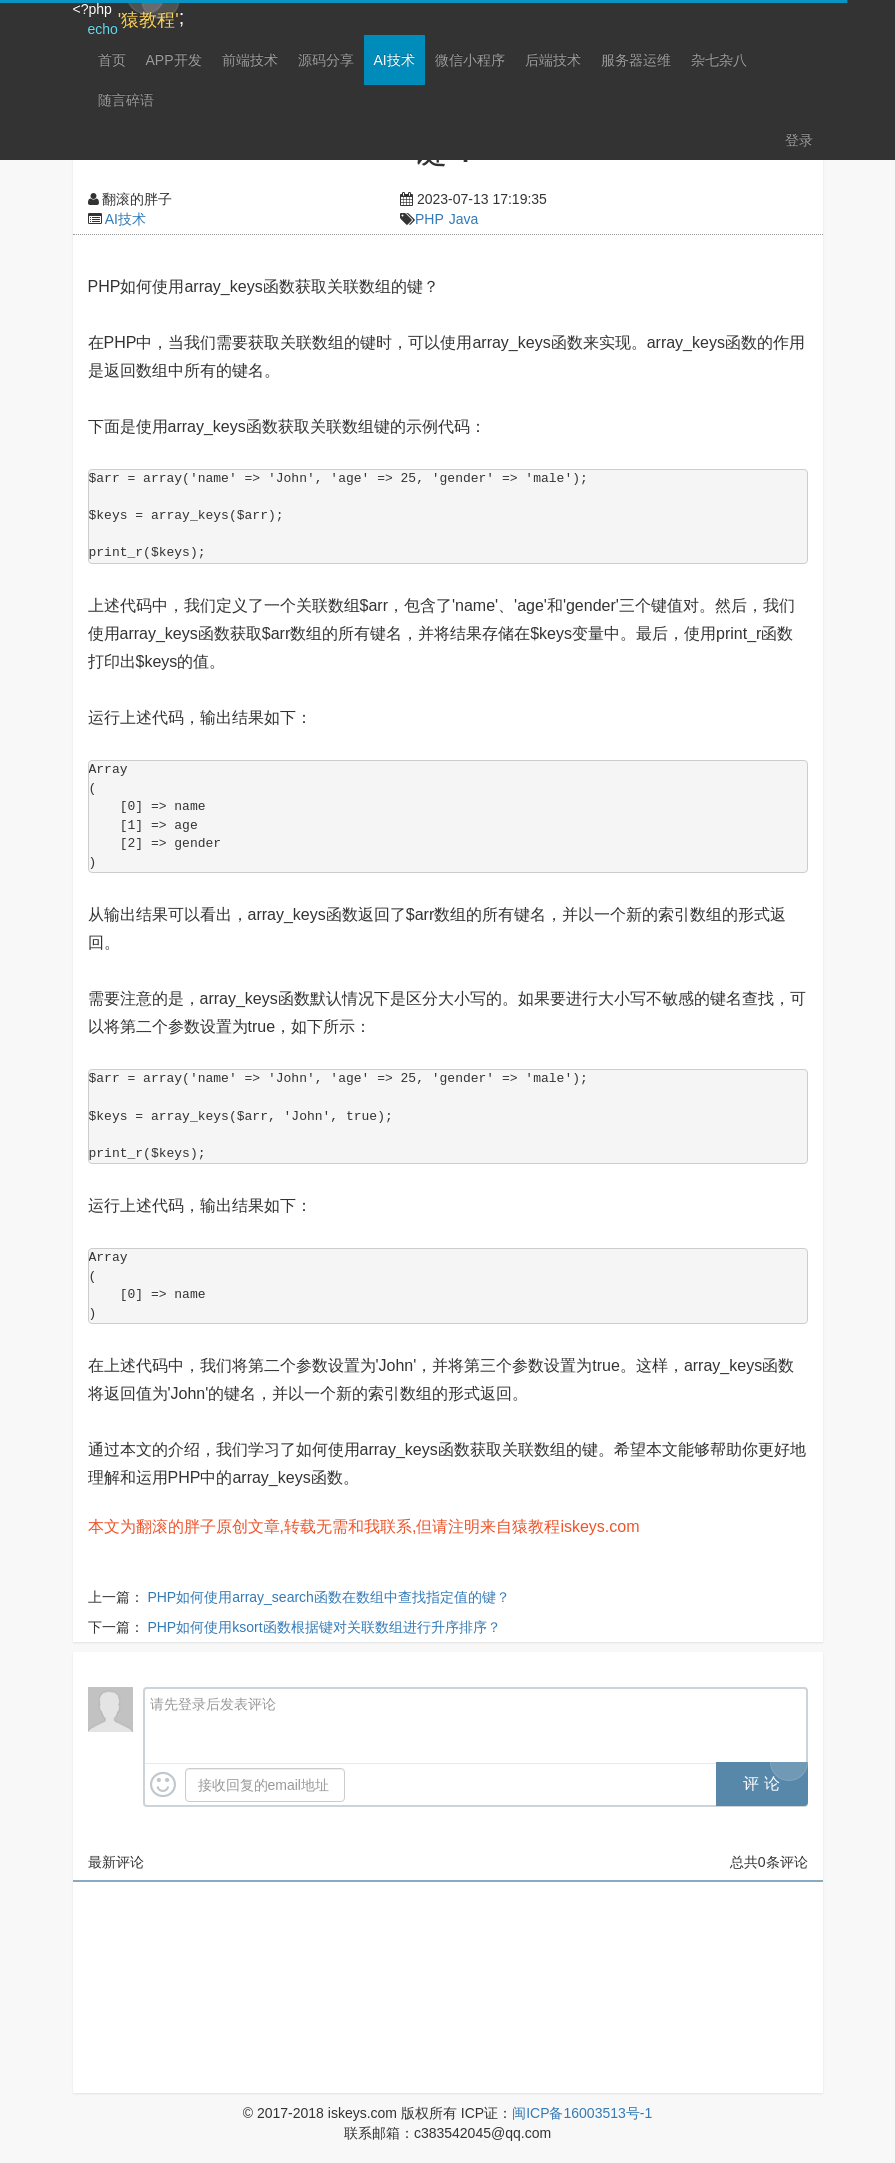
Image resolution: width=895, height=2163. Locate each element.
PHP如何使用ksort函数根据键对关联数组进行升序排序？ (323, 1627)
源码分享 (326, 60)
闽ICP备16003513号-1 (582, 2113)
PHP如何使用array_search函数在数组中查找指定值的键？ (328, 1597)
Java (464, 219)
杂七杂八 (719, 60)
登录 (799, 140)
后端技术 (553, 60)
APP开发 (174, 60)
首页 (112, 60)
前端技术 (250, 60)
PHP (429, 219)
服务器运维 (636, 60)
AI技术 (394, 60)
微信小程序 (470, 60)
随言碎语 (126, 100)
